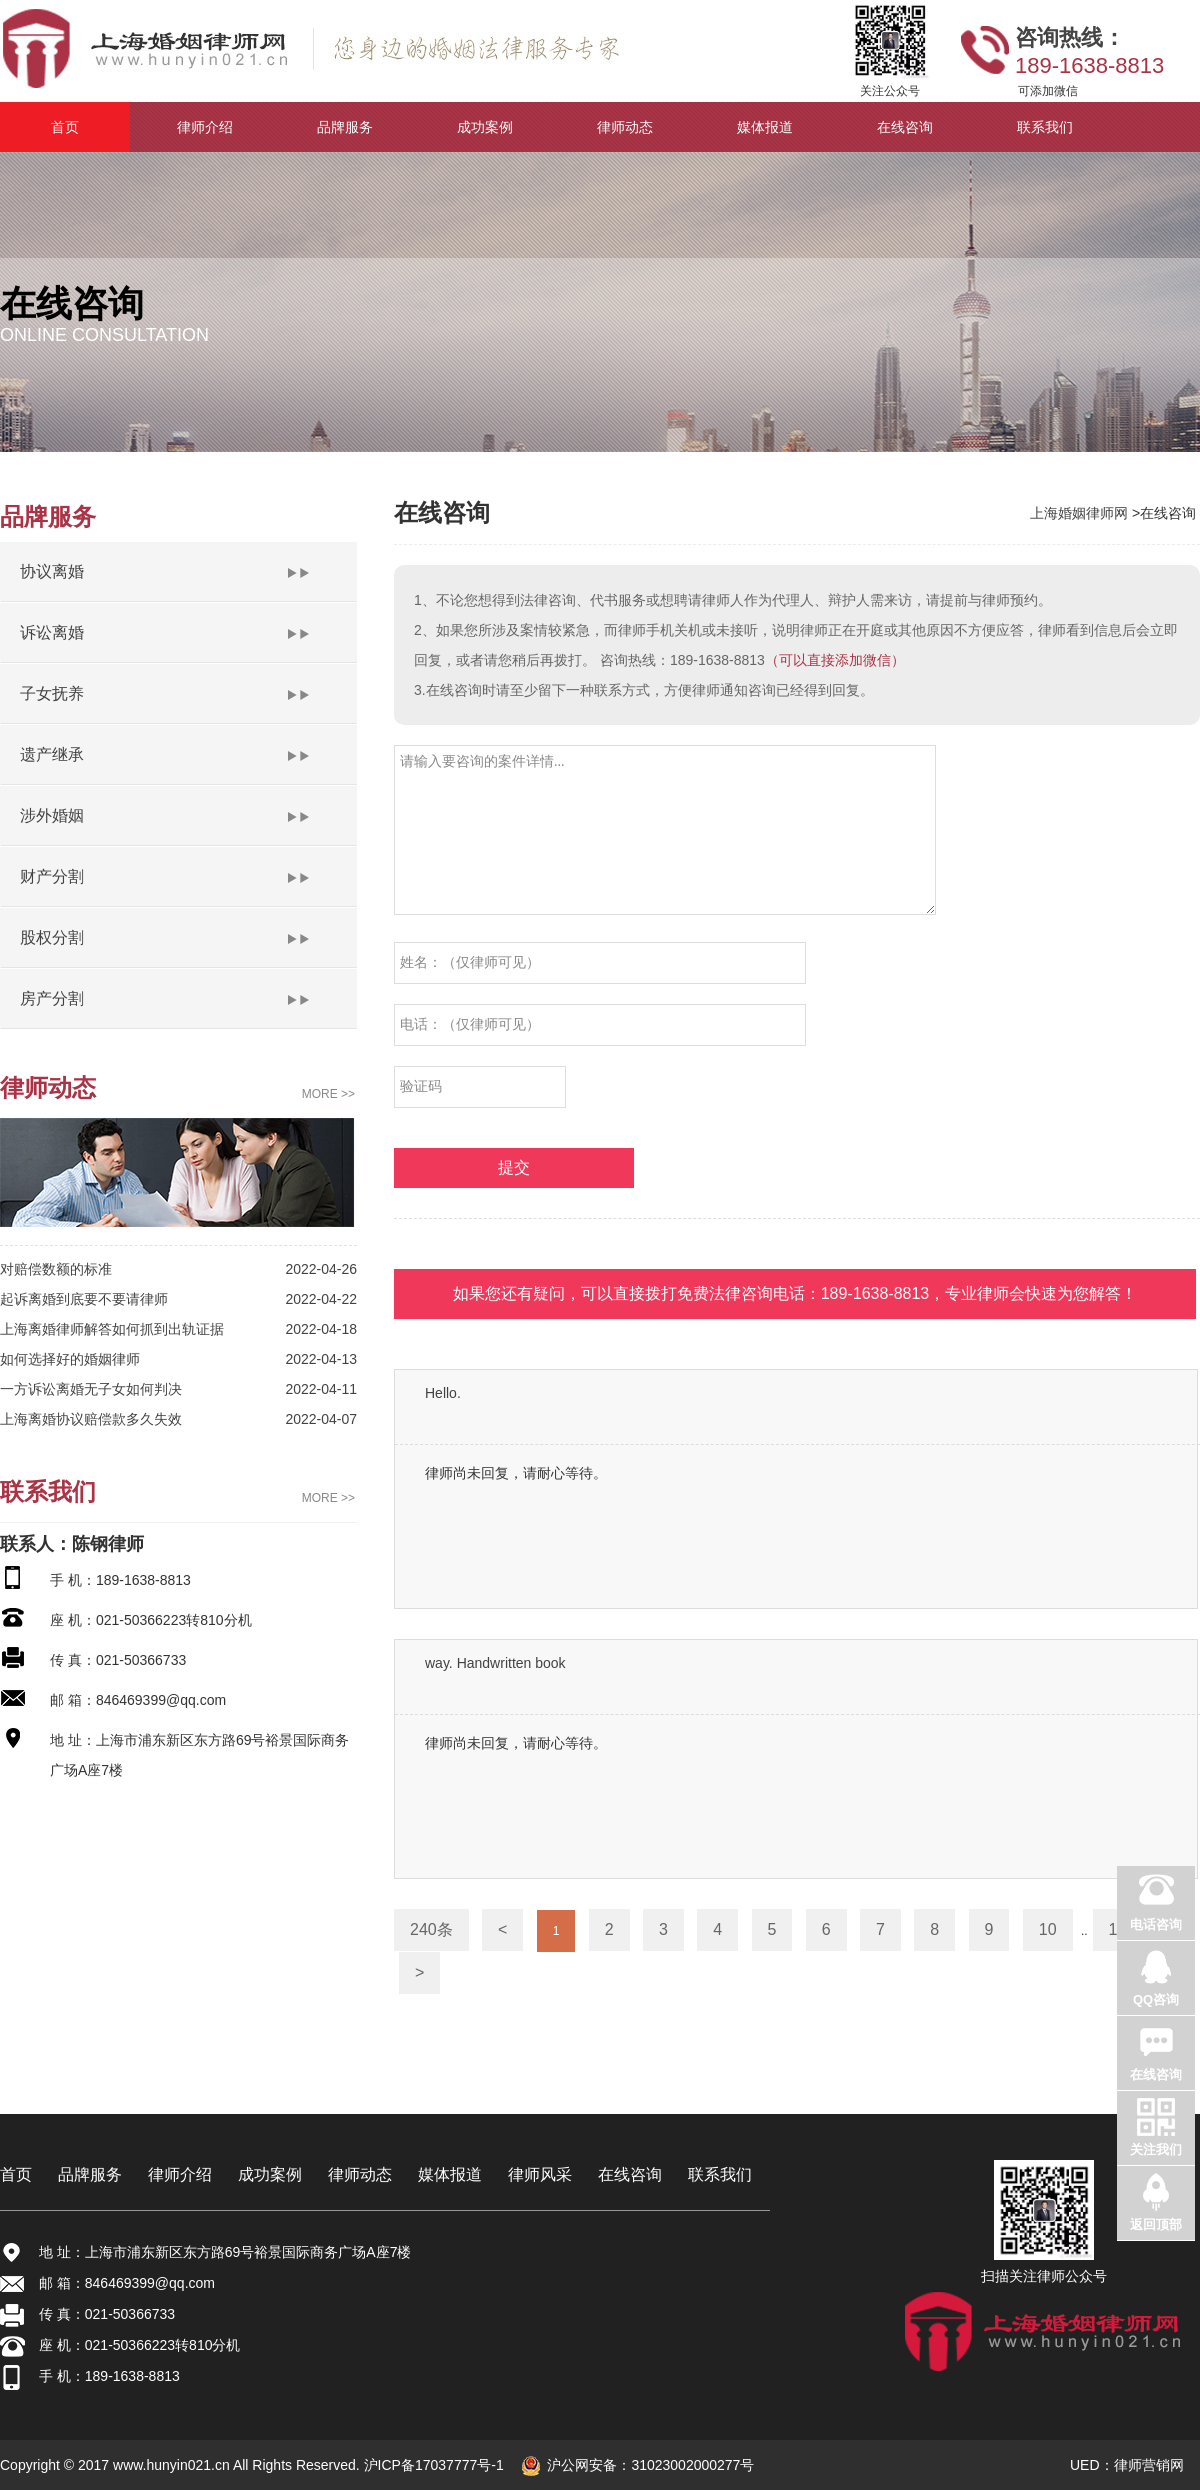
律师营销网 (1149, 2465)
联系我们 (720, 2174)
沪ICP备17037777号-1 (432, 2465)
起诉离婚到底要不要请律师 (84, 1299)
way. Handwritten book (495, 1663)
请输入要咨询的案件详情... (665, 830)
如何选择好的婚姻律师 (70, 1359)
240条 (431, 1929)
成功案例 (270, 2174)
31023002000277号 (692, 2465)
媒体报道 (450, 2174)
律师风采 (540, 2174)
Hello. (443, 1393)
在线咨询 (630, 2174)
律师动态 (360, 2174)
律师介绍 (180, 2174)
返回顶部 (1156, 2224)
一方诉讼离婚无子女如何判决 (91, 1389)
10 (1048, 1929)
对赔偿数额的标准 (56, 1269)
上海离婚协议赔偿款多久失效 (91, 1419)
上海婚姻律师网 (1081, 513)
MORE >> (328, 1094)
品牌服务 (90, 2174)
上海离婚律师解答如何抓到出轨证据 (112, 1329)
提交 (514, 1167)
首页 (16, 2174)
